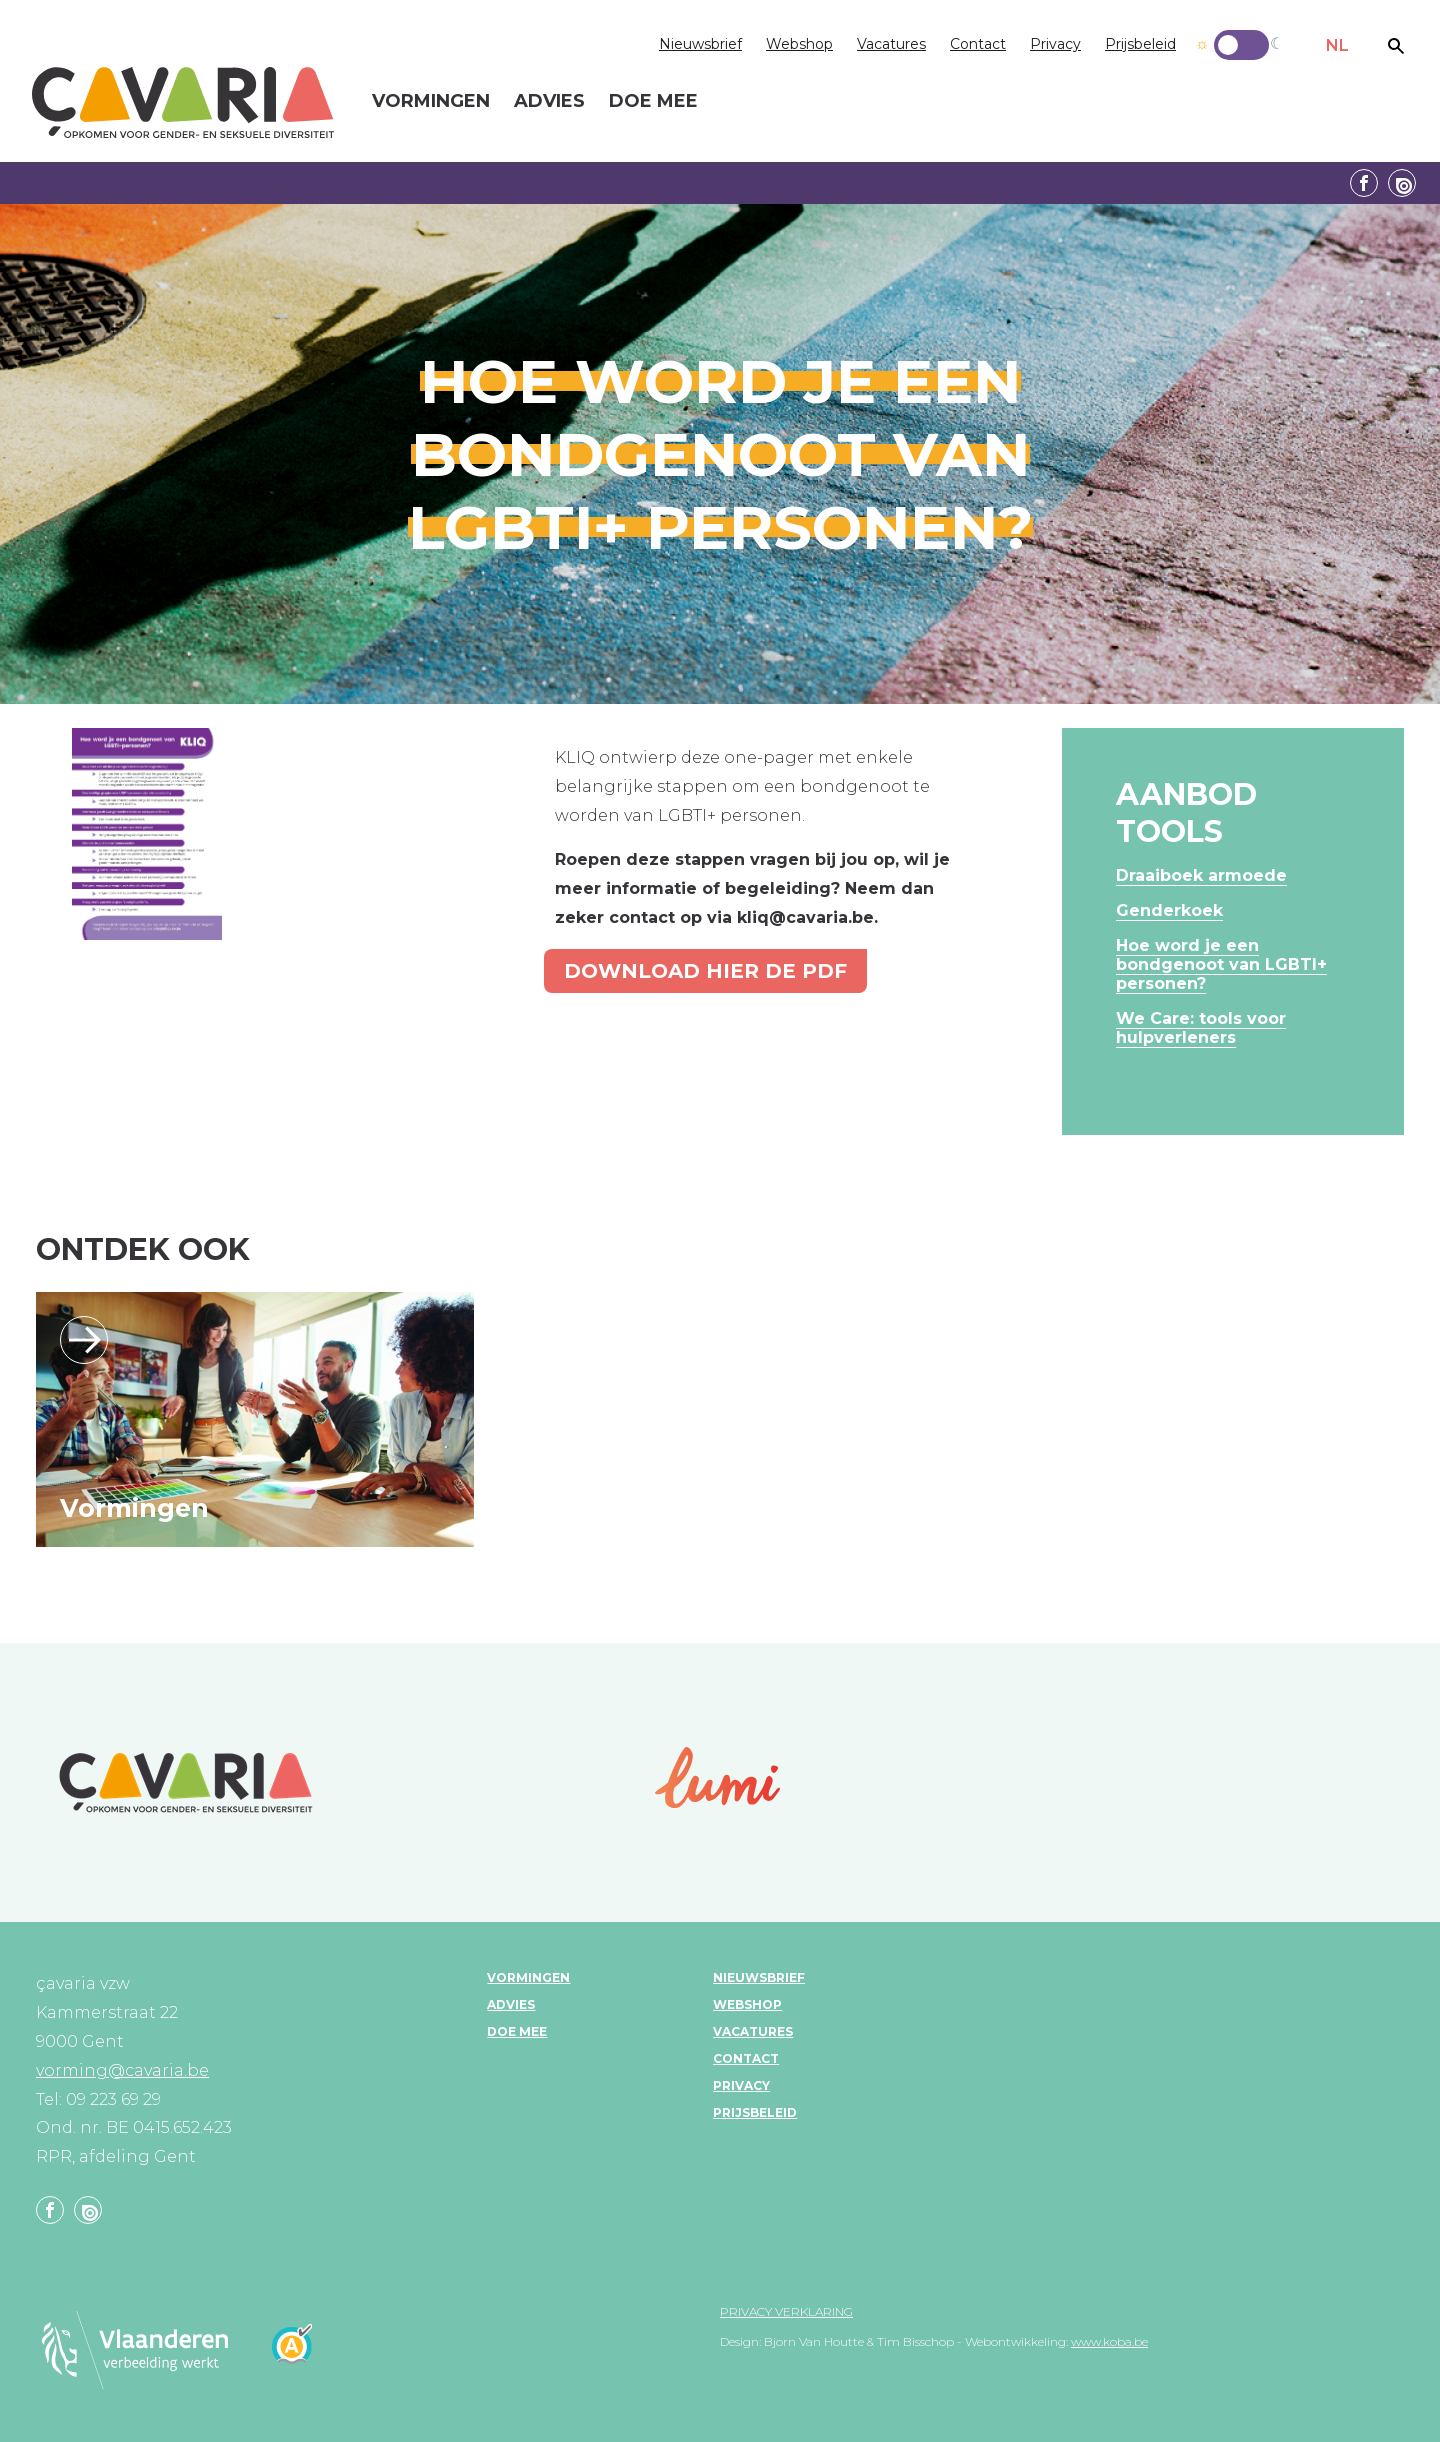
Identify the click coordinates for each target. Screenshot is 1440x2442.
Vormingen (134, 1508)
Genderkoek (1169, 910)
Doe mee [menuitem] (653, 102)
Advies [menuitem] (549, 102)
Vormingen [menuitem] (431, 102)
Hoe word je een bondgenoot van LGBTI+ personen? (1221, 964)
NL (1337, 45)
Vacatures (891, 44)
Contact (978, 44)
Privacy (1055, 44)
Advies (511, 2004)
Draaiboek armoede (1201, 875)
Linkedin (1402, 183)
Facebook (1364, 183)
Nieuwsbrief (700, 44)
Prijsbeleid (1140, 44)
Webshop (799, 44)
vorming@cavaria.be (122, 2070)
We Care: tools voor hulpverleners (1201, 1028)
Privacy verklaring (786, 2311)
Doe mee (517, 2031)
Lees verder (84, 1340)
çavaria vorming (183, 102)
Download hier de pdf (705, 971)
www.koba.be (1109, 2341)
